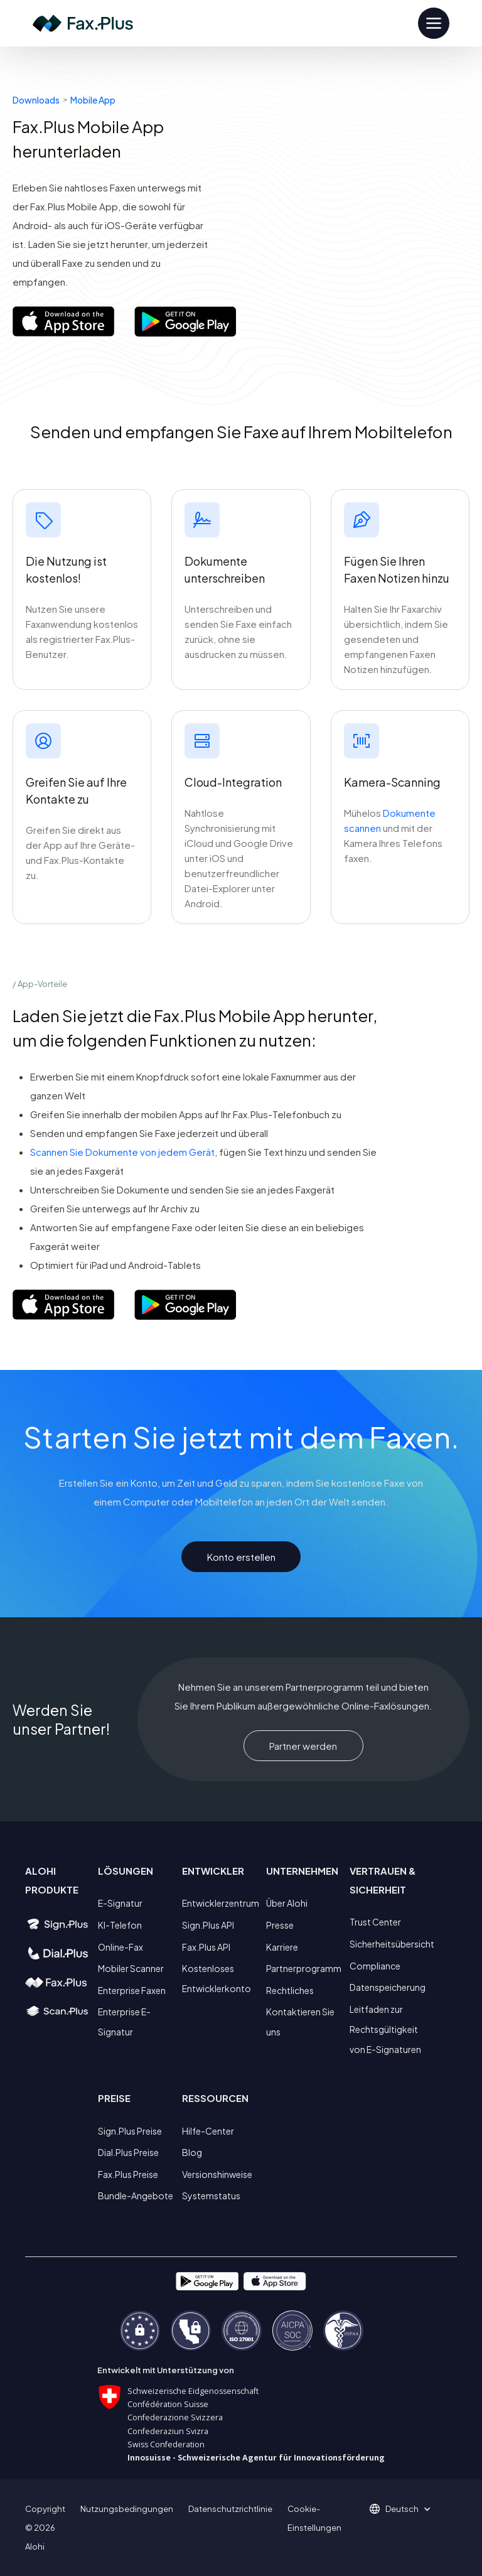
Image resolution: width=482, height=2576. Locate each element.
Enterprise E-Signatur (124, 2021)
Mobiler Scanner (131, 1968)
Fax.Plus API (206, 1947)
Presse (280, 1925)
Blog (192, 2152)
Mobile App (92, 99)
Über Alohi (287, 1903)
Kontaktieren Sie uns (300, 2021)
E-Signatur (120, 1903)
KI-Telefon (120, 1925)
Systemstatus (211, 2195)
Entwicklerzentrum (220, 1903)
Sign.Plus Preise (130, 2131)
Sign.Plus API (208, 1925)
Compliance (375, 1965)
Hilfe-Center (208, 2131)
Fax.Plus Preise (128, 2174)
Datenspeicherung (388, 1987)
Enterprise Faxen (132, 1990)
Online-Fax (120, 1947)
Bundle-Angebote (135, 2195)
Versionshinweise (217, 2174)
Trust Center (375, 1921)
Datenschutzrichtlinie (230, 2509)
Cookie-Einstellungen (314, 2518)
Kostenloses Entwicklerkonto (216, 1978)
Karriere (282, 1947)
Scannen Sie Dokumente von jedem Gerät (122, 1152)
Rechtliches (290, 1990)
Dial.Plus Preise (128, 2152)
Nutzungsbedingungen (126, 2509)
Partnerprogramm (303, 1968)
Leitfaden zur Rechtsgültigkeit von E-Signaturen (385, 2029)
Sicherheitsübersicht (392, 1943)
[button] (406, 2508)
